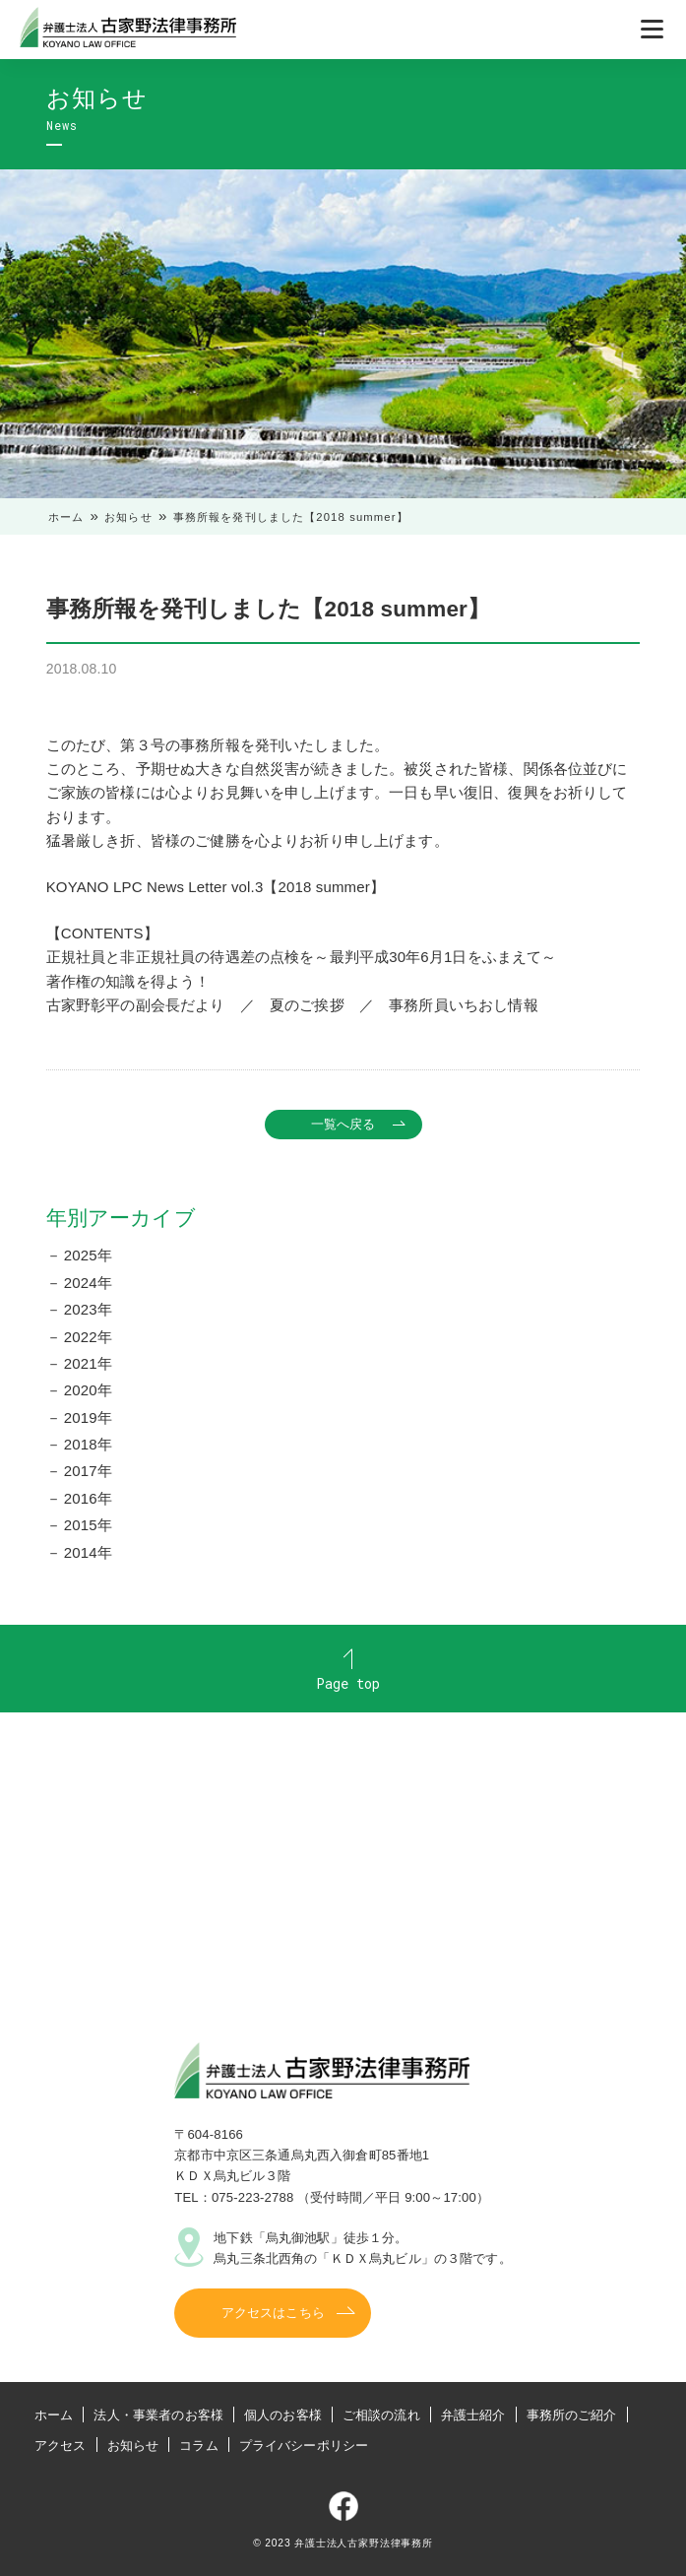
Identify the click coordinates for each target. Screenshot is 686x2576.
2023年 (88, 1309)
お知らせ (128, 517)
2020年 (88, 1390)
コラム (198, 2445)
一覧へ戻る (343, 1124)
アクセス (60, 2445)
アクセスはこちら (273, 2312)
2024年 (88, 1282)
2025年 (88, 1255)
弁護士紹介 (473, 2415)
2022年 (88, 1336)
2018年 (88, 1444)
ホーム (66, 517)
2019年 (88, 1417)
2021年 (88, 1363)
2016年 (88, 1498)
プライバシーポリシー (304, 2445)
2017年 (88, 1470)
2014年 (88, 1552)
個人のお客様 (283, 2415)
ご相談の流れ (381, 2415)
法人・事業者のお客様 (158, 2415)
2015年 (88, 1524)
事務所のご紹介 (572, 2415)
